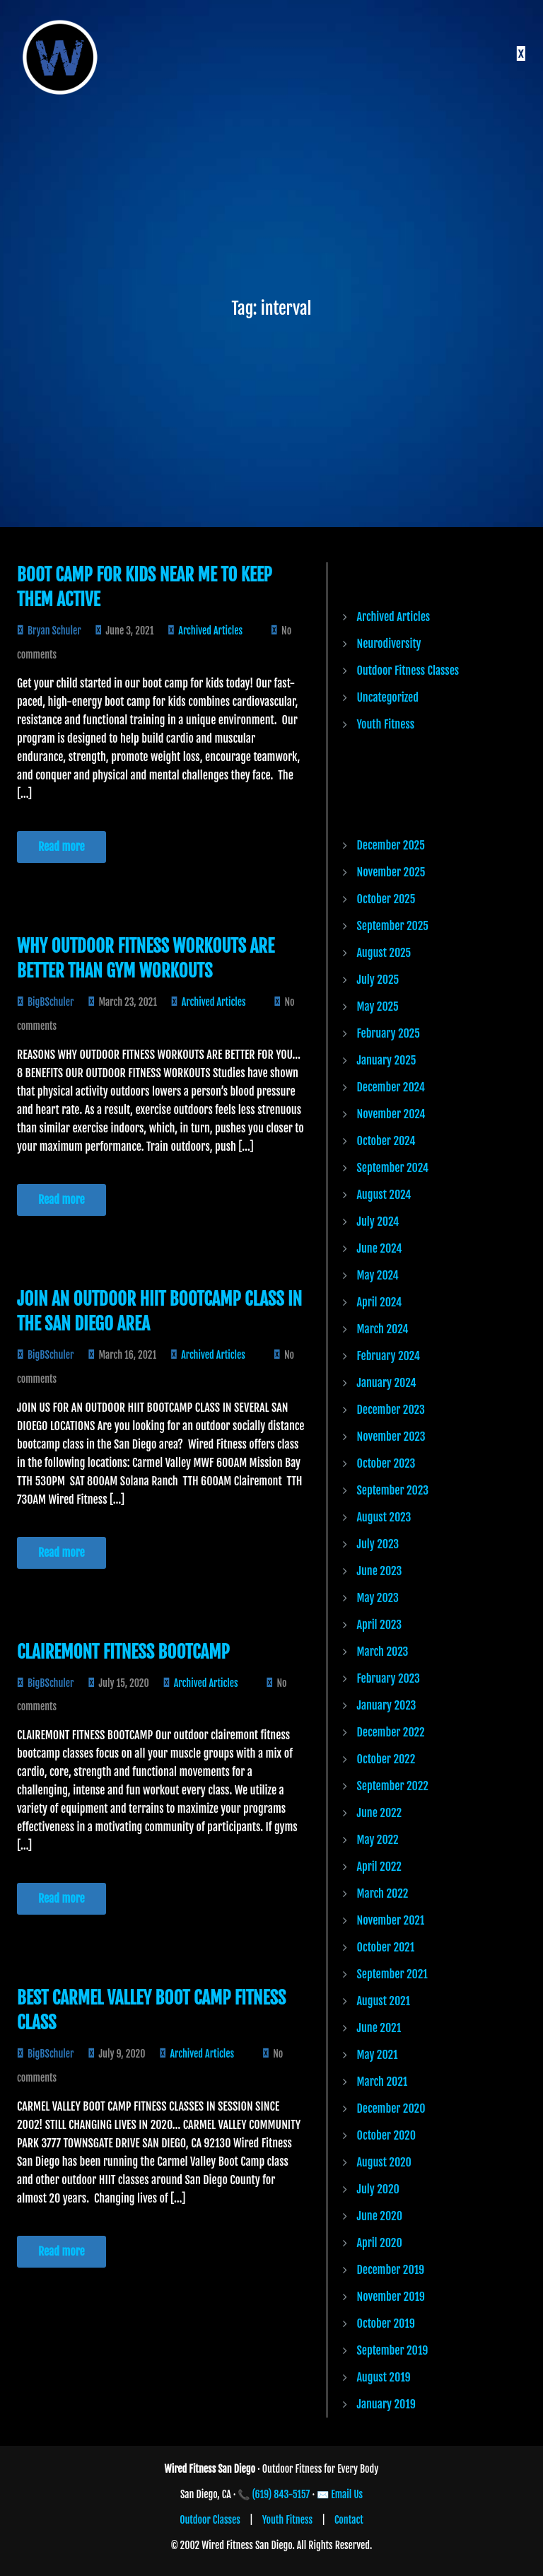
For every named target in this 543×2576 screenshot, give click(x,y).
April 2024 (379, 1302)
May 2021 (377, 2055)
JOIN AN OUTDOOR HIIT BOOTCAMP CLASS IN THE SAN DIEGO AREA (159, 1311)
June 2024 (379, 1248)
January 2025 (386, 1060)
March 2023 (383, 1651)
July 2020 (378, 2189)
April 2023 (379, 1625)
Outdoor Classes (210, 2520)
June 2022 (379, 1813)
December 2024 (391, 1087)
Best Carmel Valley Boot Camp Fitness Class (151, 2010)
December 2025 (391, 845)
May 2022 (378, 1840)
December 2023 (391, 1410)
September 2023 (392, 1490)
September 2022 (392, 1786)
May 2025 (378, 1006)
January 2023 (386, 1705)
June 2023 (379, 1571)
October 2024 (386, 1141)
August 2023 (384, 1517)
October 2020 (386, 2135)
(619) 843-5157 (281, 2494)
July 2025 (378, 980)
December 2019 (391, 2270)
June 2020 (379, 2216)
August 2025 (384, 953)
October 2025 (386, 899)
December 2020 (391, 2108)
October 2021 (386, 1947)
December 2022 (391, 1732)
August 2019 (384, 2377)
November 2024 (391, 1114)
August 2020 (384, 2162)
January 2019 (386, 2404)
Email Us (347, 2494)
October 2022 (386, 1759)
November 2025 (391, 872)
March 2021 (382, 2082)
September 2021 (392, 1974)
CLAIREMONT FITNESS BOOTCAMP (123, 1652)
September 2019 (392, 2350)
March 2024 (383, 1329)
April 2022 (379, 1867)
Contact (348, 2520)
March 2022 (383, 1893)
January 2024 (386, 1383)
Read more (61, 847)
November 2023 (391, 1436)
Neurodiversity (389, 644)
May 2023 (378, 1598)
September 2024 (393, 1168)
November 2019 (391, 2297)
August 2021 (384, 2001)
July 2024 (378, 1221)
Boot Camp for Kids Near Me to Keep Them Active (144, 587)
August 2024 (384, 1195)
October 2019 (386, 2323)
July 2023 (378, 1544)
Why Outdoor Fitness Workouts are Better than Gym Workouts (145, 958)
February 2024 (388, 1356)
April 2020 (379, 2243)
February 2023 (388, 1678)
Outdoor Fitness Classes (408, 670)
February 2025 (388, 1033)
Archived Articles (210, 631)
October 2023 (386, 1463)
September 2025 (392, 926)
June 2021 (379, 2028)
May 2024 (378, 1275)
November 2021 (391, 1920)
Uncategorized (388, 697)
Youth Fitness (386, 724)
